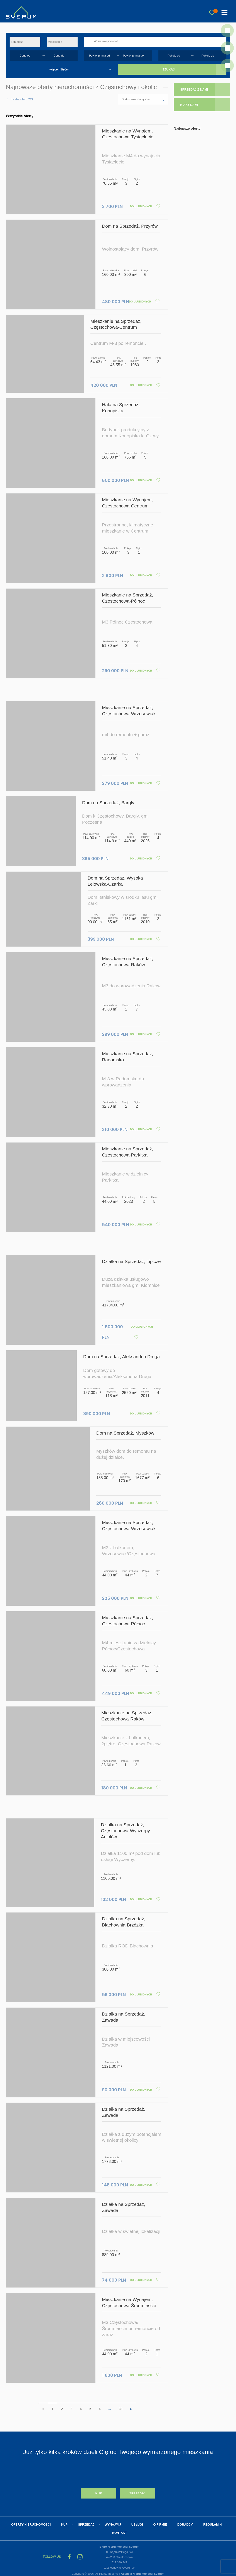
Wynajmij (113, 2522)
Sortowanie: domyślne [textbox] (136, 99)
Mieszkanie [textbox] (55, 41)
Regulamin (212, 2522)
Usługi (137, 2522)
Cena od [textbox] (25, 55)
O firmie (160, 2522)
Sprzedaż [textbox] (17, 41)
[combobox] (25, 42)
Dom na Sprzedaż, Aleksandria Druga (121, 1356)
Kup (98, 2492)
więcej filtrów (59, 69)
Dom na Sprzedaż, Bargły (108, 802)
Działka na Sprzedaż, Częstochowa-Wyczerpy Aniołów (125, 1830)
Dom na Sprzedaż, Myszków (125, 1432)
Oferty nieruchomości (31, 2522)
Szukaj (168, 69)
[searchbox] (161, 41)
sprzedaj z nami (194, 89)
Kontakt (119, 2531)
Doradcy (185, 2522)
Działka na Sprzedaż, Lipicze (131, 1261)
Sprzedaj (137, 2492)
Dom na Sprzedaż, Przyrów (130, 226)
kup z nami (189, 105)
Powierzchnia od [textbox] (99, 55)
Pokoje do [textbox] (208, 55)
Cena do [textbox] (59, 55)
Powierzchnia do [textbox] (133, 55)
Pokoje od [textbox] (174, 55)
